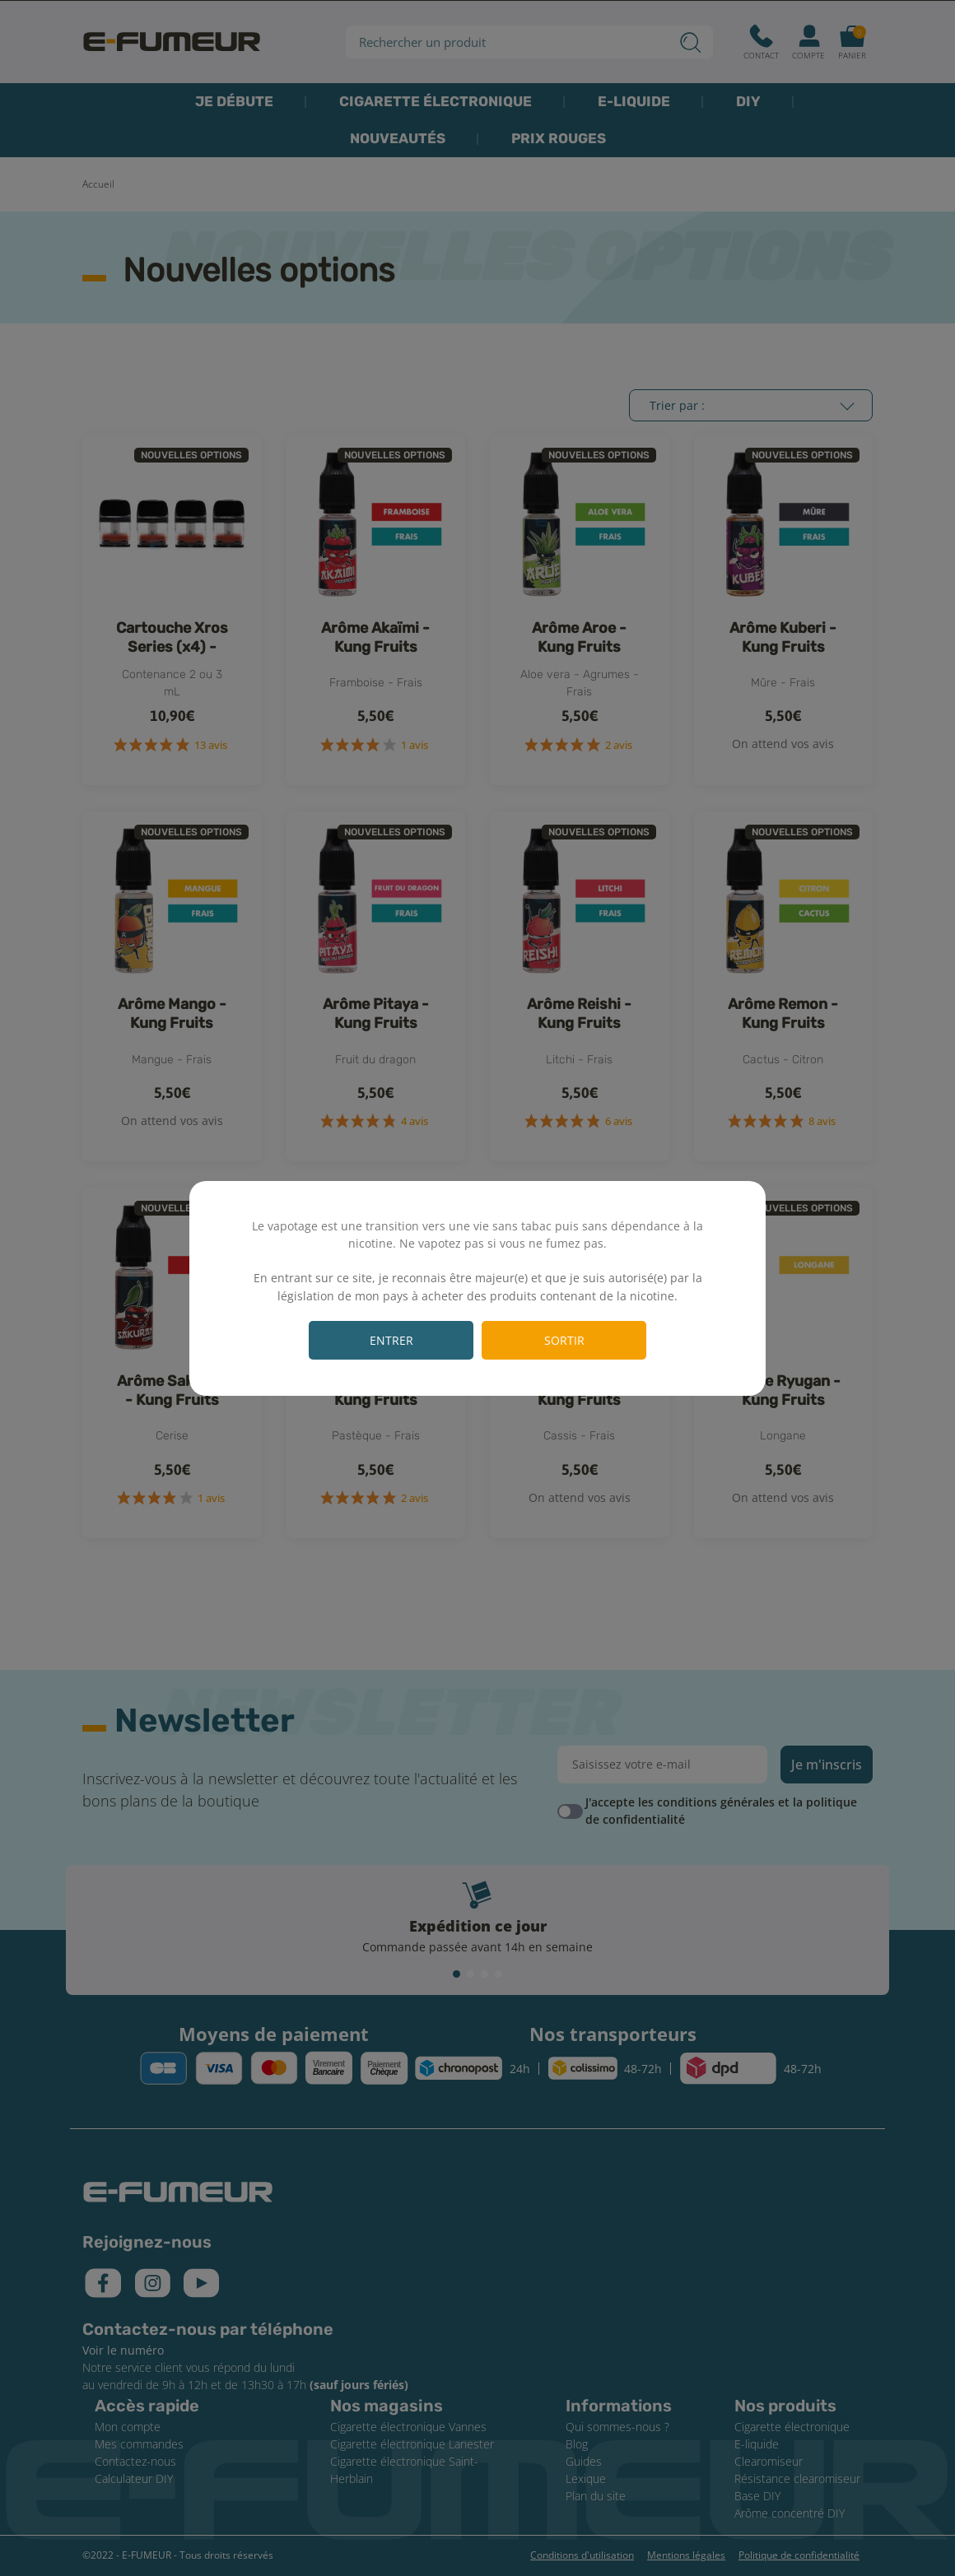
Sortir (564, 1340)
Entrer (391, 1340)
